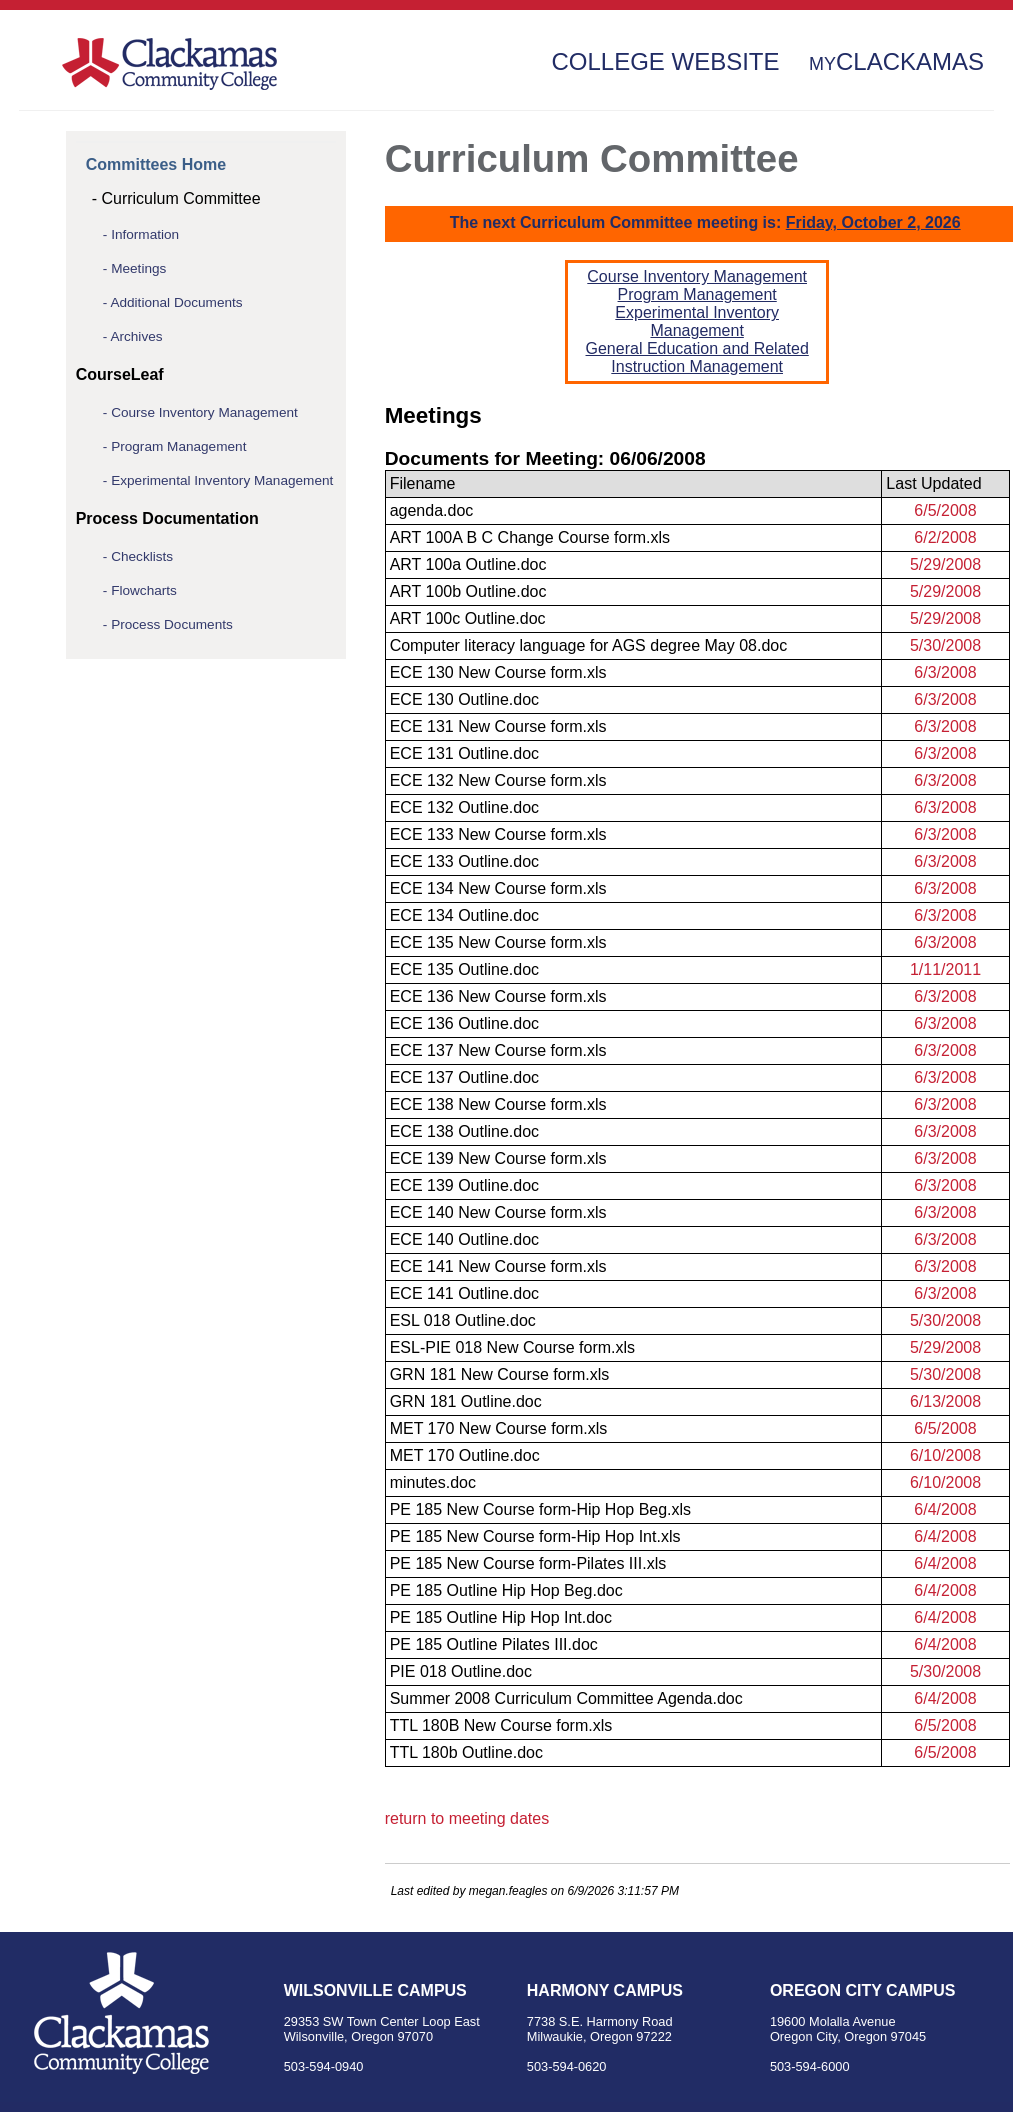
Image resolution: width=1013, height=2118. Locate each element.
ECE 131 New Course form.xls (498, 726)
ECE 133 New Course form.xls (498, 834)
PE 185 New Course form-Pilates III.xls (528, 1563)
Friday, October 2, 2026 (873, 222)
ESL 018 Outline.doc (463, 1320)
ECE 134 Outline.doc (464, 915)
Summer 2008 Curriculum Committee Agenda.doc (566, 1698)
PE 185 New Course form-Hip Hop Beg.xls (540, 1509)
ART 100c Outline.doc (468, 618)
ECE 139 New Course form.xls (498, 1158)
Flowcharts (144, 590)
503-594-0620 (567, 2066)
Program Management (178, 446)
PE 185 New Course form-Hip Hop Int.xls (535, 1536)
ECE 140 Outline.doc (464, 1239)
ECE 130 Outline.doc (464, 699)
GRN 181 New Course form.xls (500, 1374)
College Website (665, 61)
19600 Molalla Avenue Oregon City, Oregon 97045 (848, 2029)
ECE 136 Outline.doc (464, 1023)
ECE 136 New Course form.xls (498, 996)
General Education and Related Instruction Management (697, 357)
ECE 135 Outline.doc (464, 969)
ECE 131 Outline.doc (464, 753)
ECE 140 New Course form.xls (498, 1212)
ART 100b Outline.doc (468, 591)
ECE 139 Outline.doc (464, 1185)
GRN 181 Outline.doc (466, 1401)
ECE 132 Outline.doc (464, 807)
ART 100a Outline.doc (468, 564)
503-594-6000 (810, 2066)
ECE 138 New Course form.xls (498, 1104)
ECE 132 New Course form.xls (498, 780)
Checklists (142, 556)
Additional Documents (176, 302)
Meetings (138, 268)
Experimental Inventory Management (222, 480)
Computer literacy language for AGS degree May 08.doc (589, 645)
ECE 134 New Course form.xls (498, 888)
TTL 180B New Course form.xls (501, 1725)
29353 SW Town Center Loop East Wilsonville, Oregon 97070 (382, 2029)
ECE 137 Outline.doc (464, 1077)
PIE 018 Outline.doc (461, 1671)
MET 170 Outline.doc (465, 1455)
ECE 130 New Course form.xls (498, 672)
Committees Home (156, 164)
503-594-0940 (324, 2066)
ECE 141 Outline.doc (464, 1293)
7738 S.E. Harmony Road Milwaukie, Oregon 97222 (600, 2029)
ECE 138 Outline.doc (464, 1131)
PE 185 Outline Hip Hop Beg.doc (506, 1590)
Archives (136, 336)
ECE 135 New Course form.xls (498, 942)
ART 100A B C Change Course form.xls (530, 537)
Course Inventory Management (204, 412)
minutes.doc (433, 1482)
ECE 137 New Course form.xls (498, 1050)
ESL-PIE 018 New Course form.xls (512, 1347)
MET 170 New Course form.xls (499, 1428)
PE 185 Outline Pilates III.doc (494, 1644)
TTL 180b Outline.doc (466, 1752)
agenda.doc (432, 510)
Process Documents (172, 624)
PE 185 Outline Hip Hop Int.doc (501, 1617)
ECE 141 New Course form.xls (498, 1266)
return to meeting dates (467, 1818)
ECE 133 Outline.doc (464, 861)
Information (145, 234)
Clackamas (896, 61)
